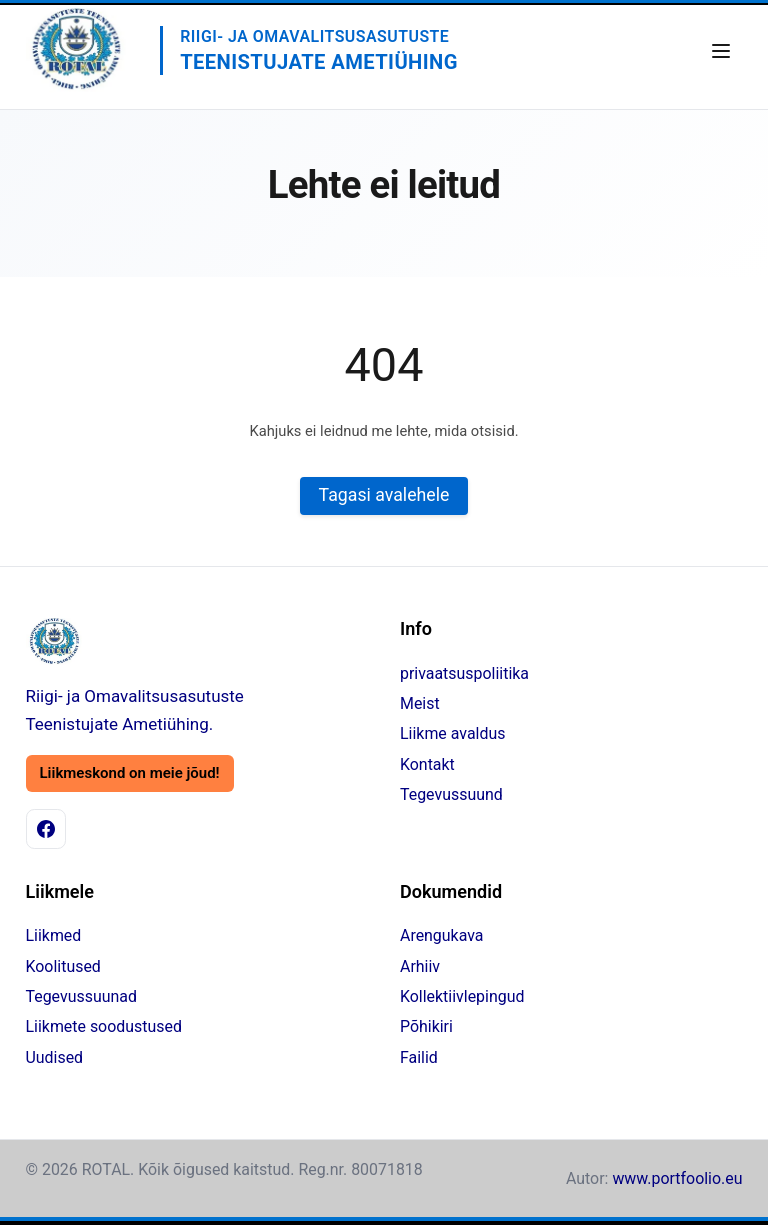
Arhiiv (420, 966)
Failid (419, 1057)
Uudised (55, 1057)
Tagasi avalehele (383, 495)
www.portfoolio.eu (677, 1178)
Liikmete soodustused (104, 1027)
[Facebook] (46, 829)
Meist (420, 703)
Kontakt (427, 764)
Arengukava (441, 936)
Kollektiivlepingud (462, 996)
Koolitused (63, 966)
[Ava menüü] (721, 51)
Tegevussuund (451, 794)
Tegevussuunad (81, 996)
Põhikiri (426, 1027)
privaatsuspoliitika (464, 673)
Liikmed (54, 936)
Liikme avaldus (452, 734)
